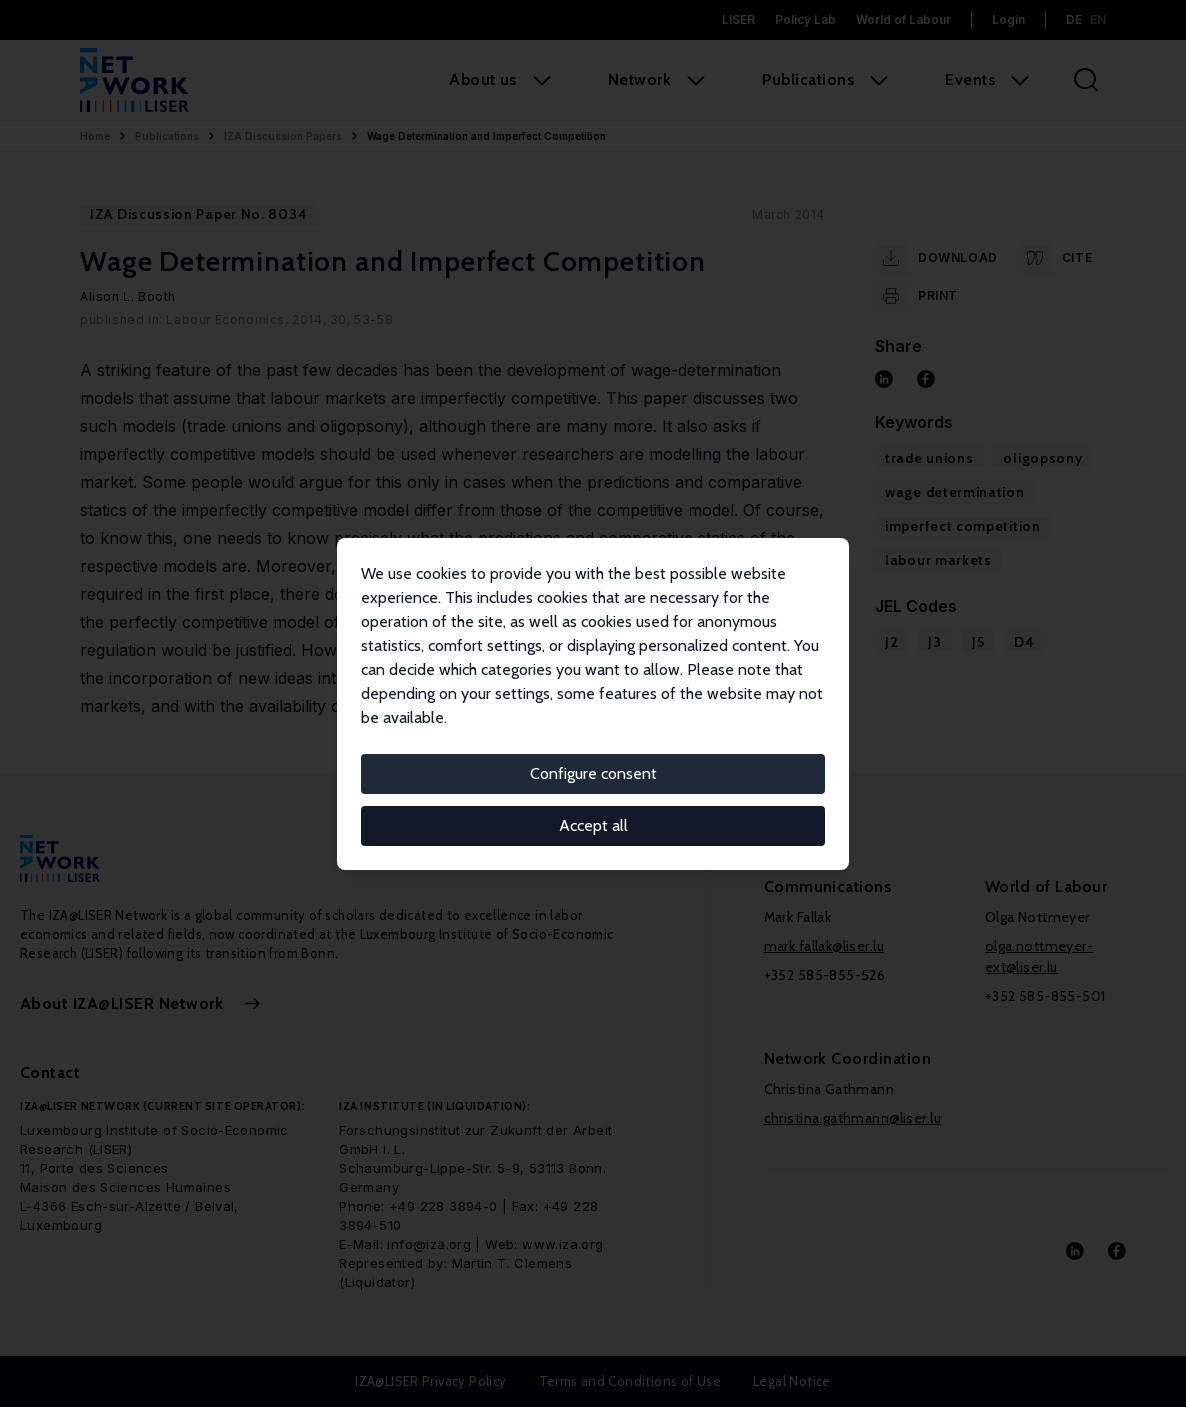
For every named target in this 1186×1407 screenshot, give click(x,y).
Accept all (593, 825)
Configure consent (593, 773)
